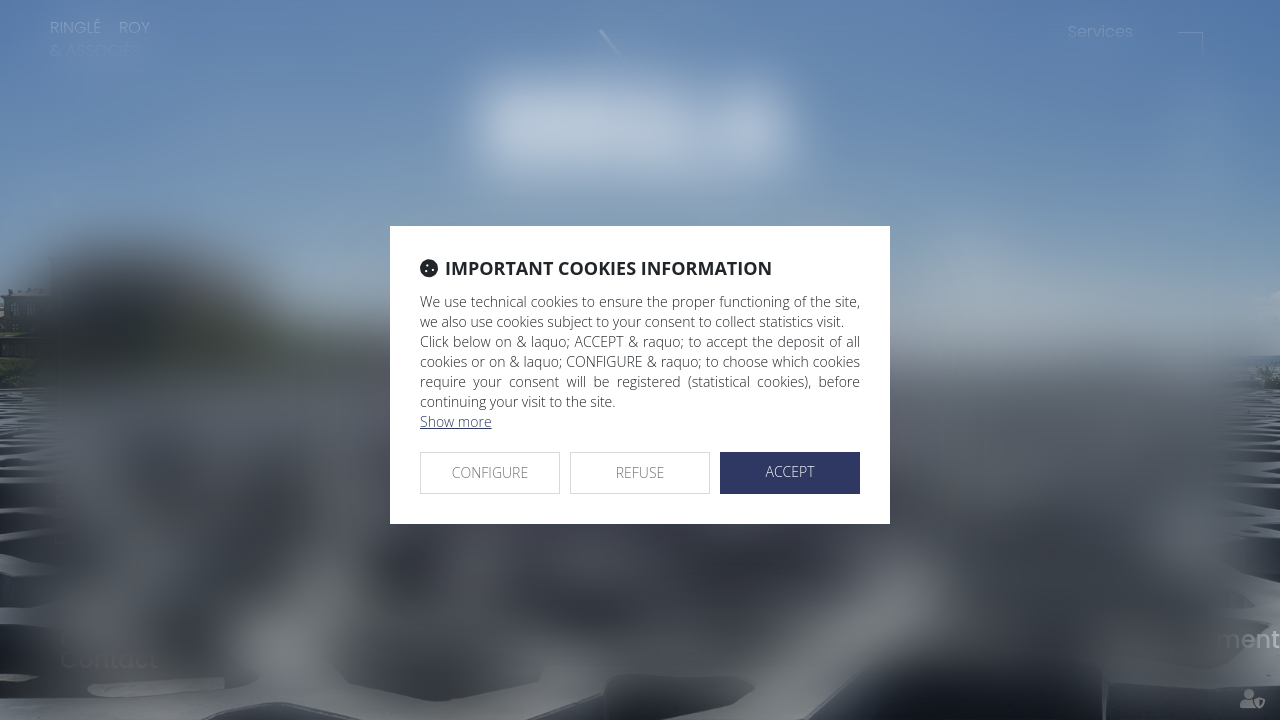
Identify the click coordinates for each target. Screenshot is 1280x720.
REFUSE (640, 472)
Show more (456, 421)
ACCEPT (789, 471)
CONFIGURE (490, 472)
